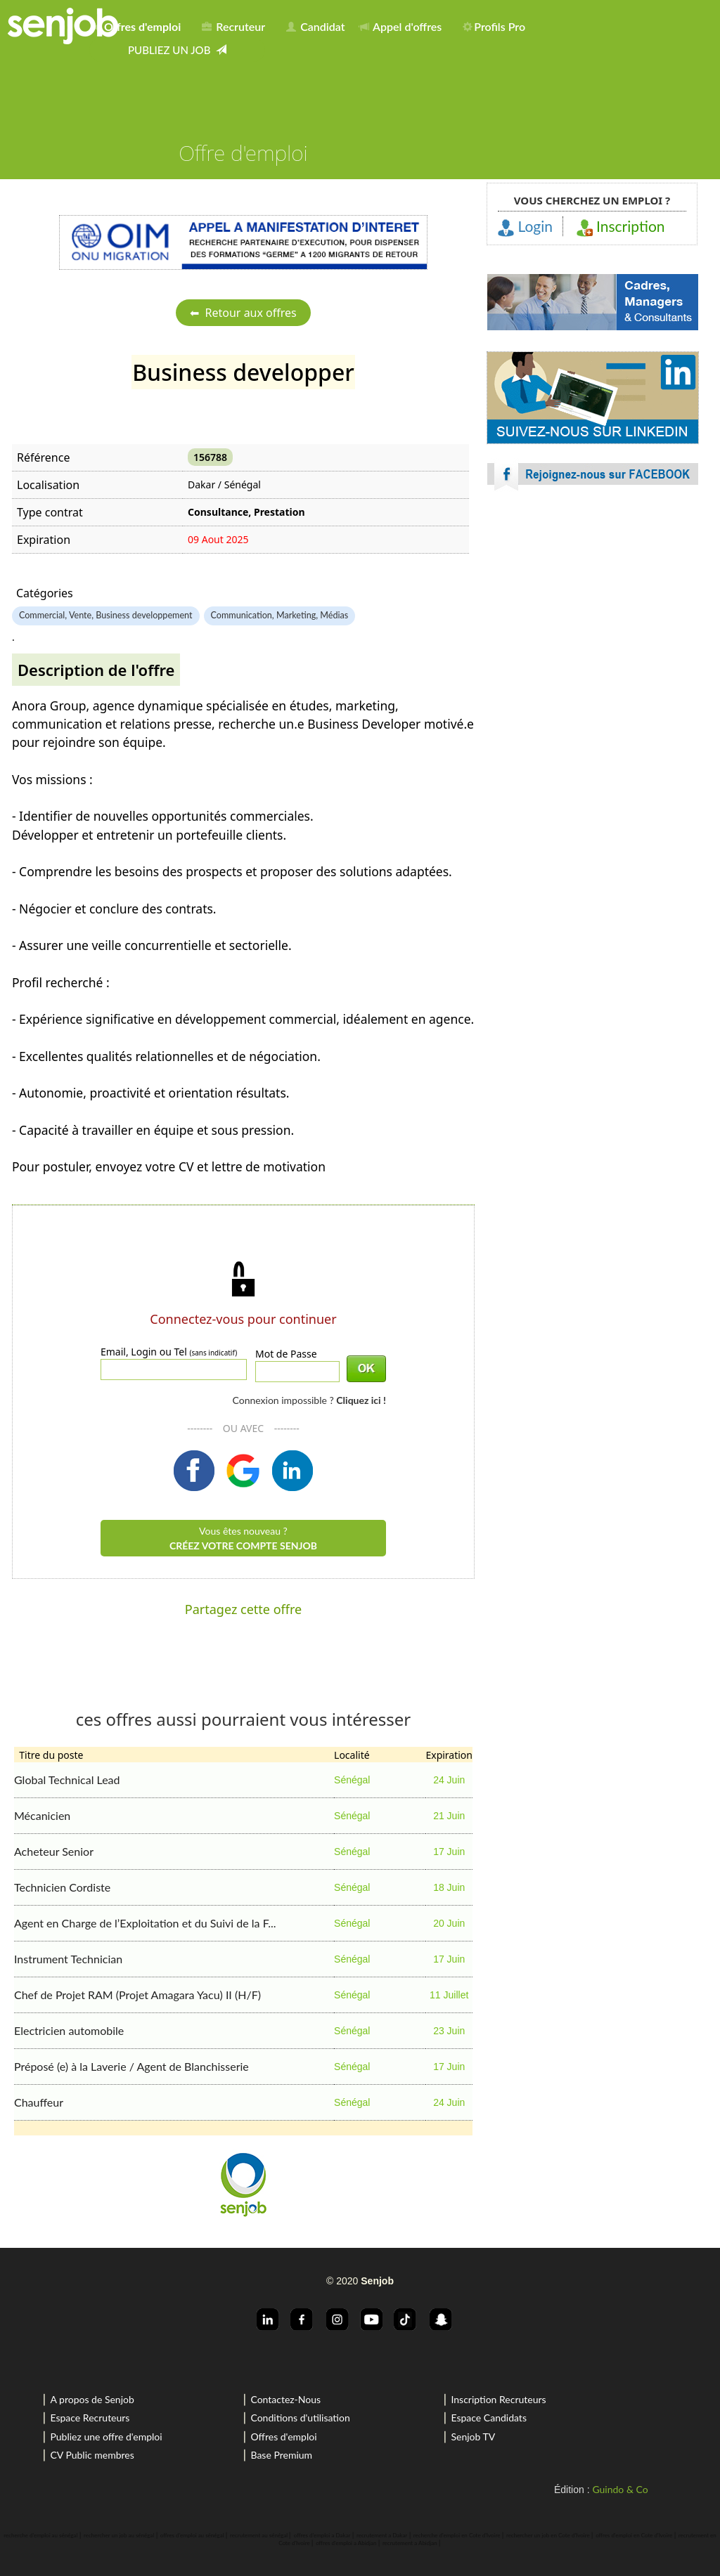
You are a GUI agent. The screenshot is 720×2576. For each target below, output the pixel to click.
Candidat (315, 26)
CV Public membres (92, 2455)
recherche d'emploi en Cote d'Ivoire (457, 2535)
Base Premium (281, 2455)
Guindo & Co (620, 2489)
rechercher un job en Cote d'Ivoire (548, 2535)
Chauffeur (38, 2102)
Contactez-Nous (285, 2399)
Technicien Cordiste (62, 1887)
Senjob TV (473, 2436)
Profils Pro (494, 26)
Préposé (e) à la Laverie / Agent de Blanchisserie (131, 2066)
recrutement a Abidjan (409, 2542)
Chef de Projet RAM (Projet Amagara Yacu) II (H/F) (137, 1994)
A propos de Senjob (92, 2399)
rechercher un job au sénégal (119, 2535)
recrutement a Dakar (381, 2535)
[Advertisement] (593, 625)
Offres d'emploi (283, 2436)
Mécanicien (42, 1815)
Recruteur (233, 26)
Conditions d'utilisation (299, 2418)
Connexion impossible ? (309, 1400)
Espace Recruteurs (89, 2418)
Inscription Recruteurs (498, 2399)
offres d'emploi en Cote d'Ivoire (634, 2535)
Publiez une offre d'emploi (106, 2436)
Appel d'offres (400, 26)
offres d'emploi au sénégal (192, 2535)
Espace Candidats (489, 2418)
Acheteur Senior (54, 1851)
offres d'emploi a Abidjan (346, 2542)
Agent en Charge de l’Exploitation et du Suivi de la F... (145, 1923)
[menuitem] (139, 24)
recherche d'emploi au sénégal (40, 2535)
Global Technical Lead (67, 1779)
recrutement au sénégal (259, 2535)
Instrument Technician (68, 1958)
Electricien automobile (69, 2030)
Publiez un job (177, 50)
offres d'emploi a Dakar (322, 2535)
